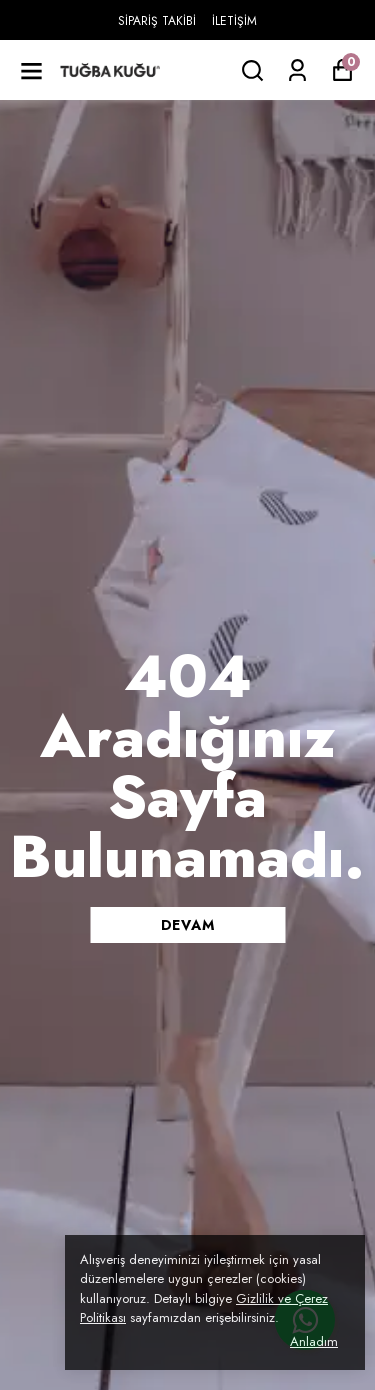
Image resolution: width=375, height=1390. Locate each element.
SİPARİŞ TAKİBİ (157, 21)
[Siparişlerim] (297, 70)
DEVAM (188, 925)
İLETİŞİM (234, 21)
